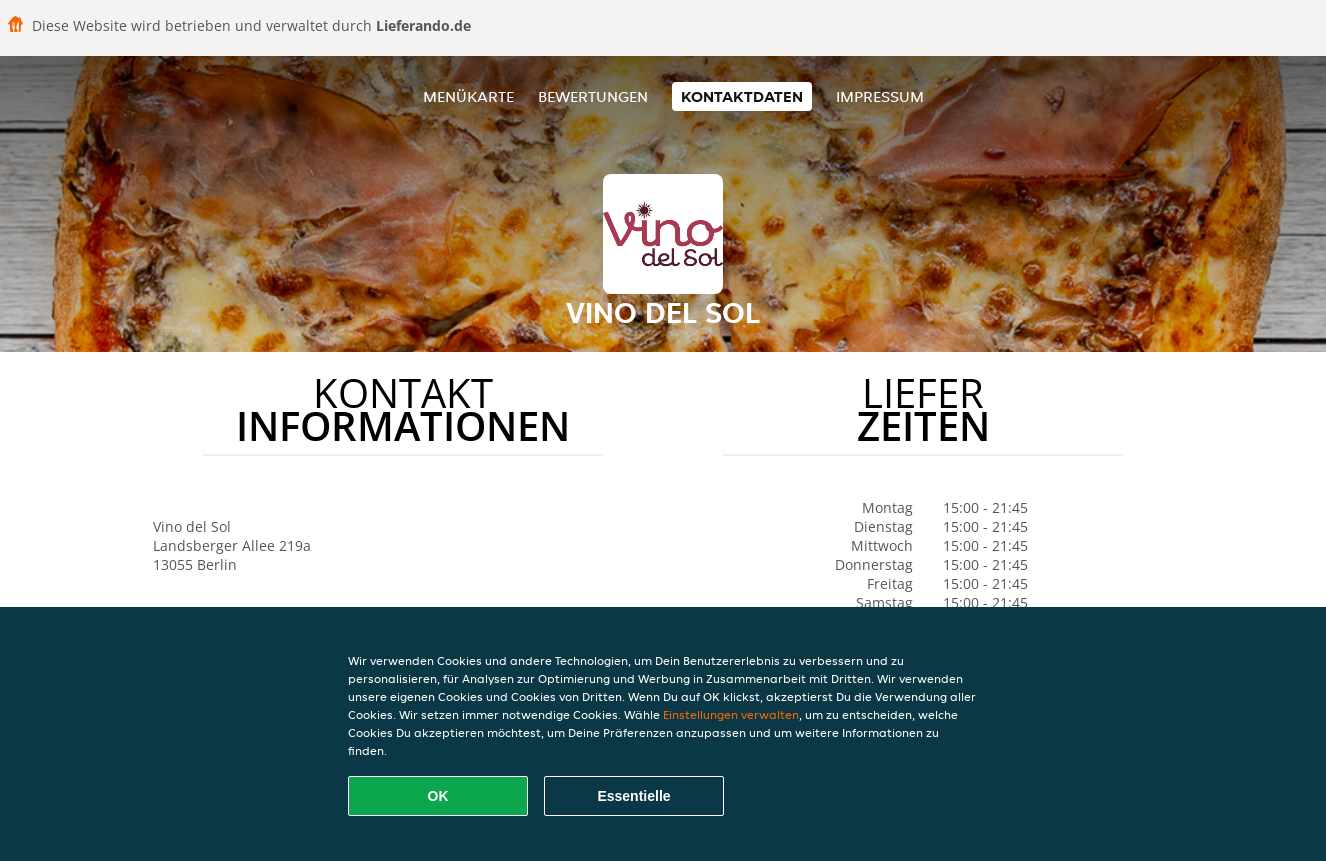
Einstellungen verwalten (731, 714)
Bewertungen (593, 96)
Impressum (880, 96)
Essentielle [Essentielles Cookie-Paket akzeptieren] (633, 796)
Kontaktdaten (742, 96)
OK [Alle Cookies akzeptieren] (438, 796)
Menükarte (468, 96)
